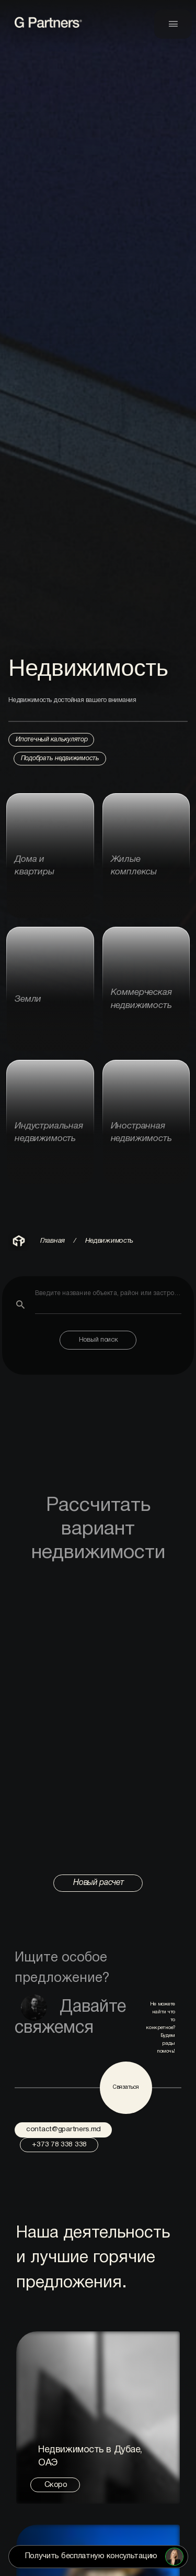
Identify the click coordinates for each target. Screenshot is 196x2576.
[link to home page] (51, 27)
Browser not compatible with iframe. (98, 1723)
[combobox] (108, 1301)
